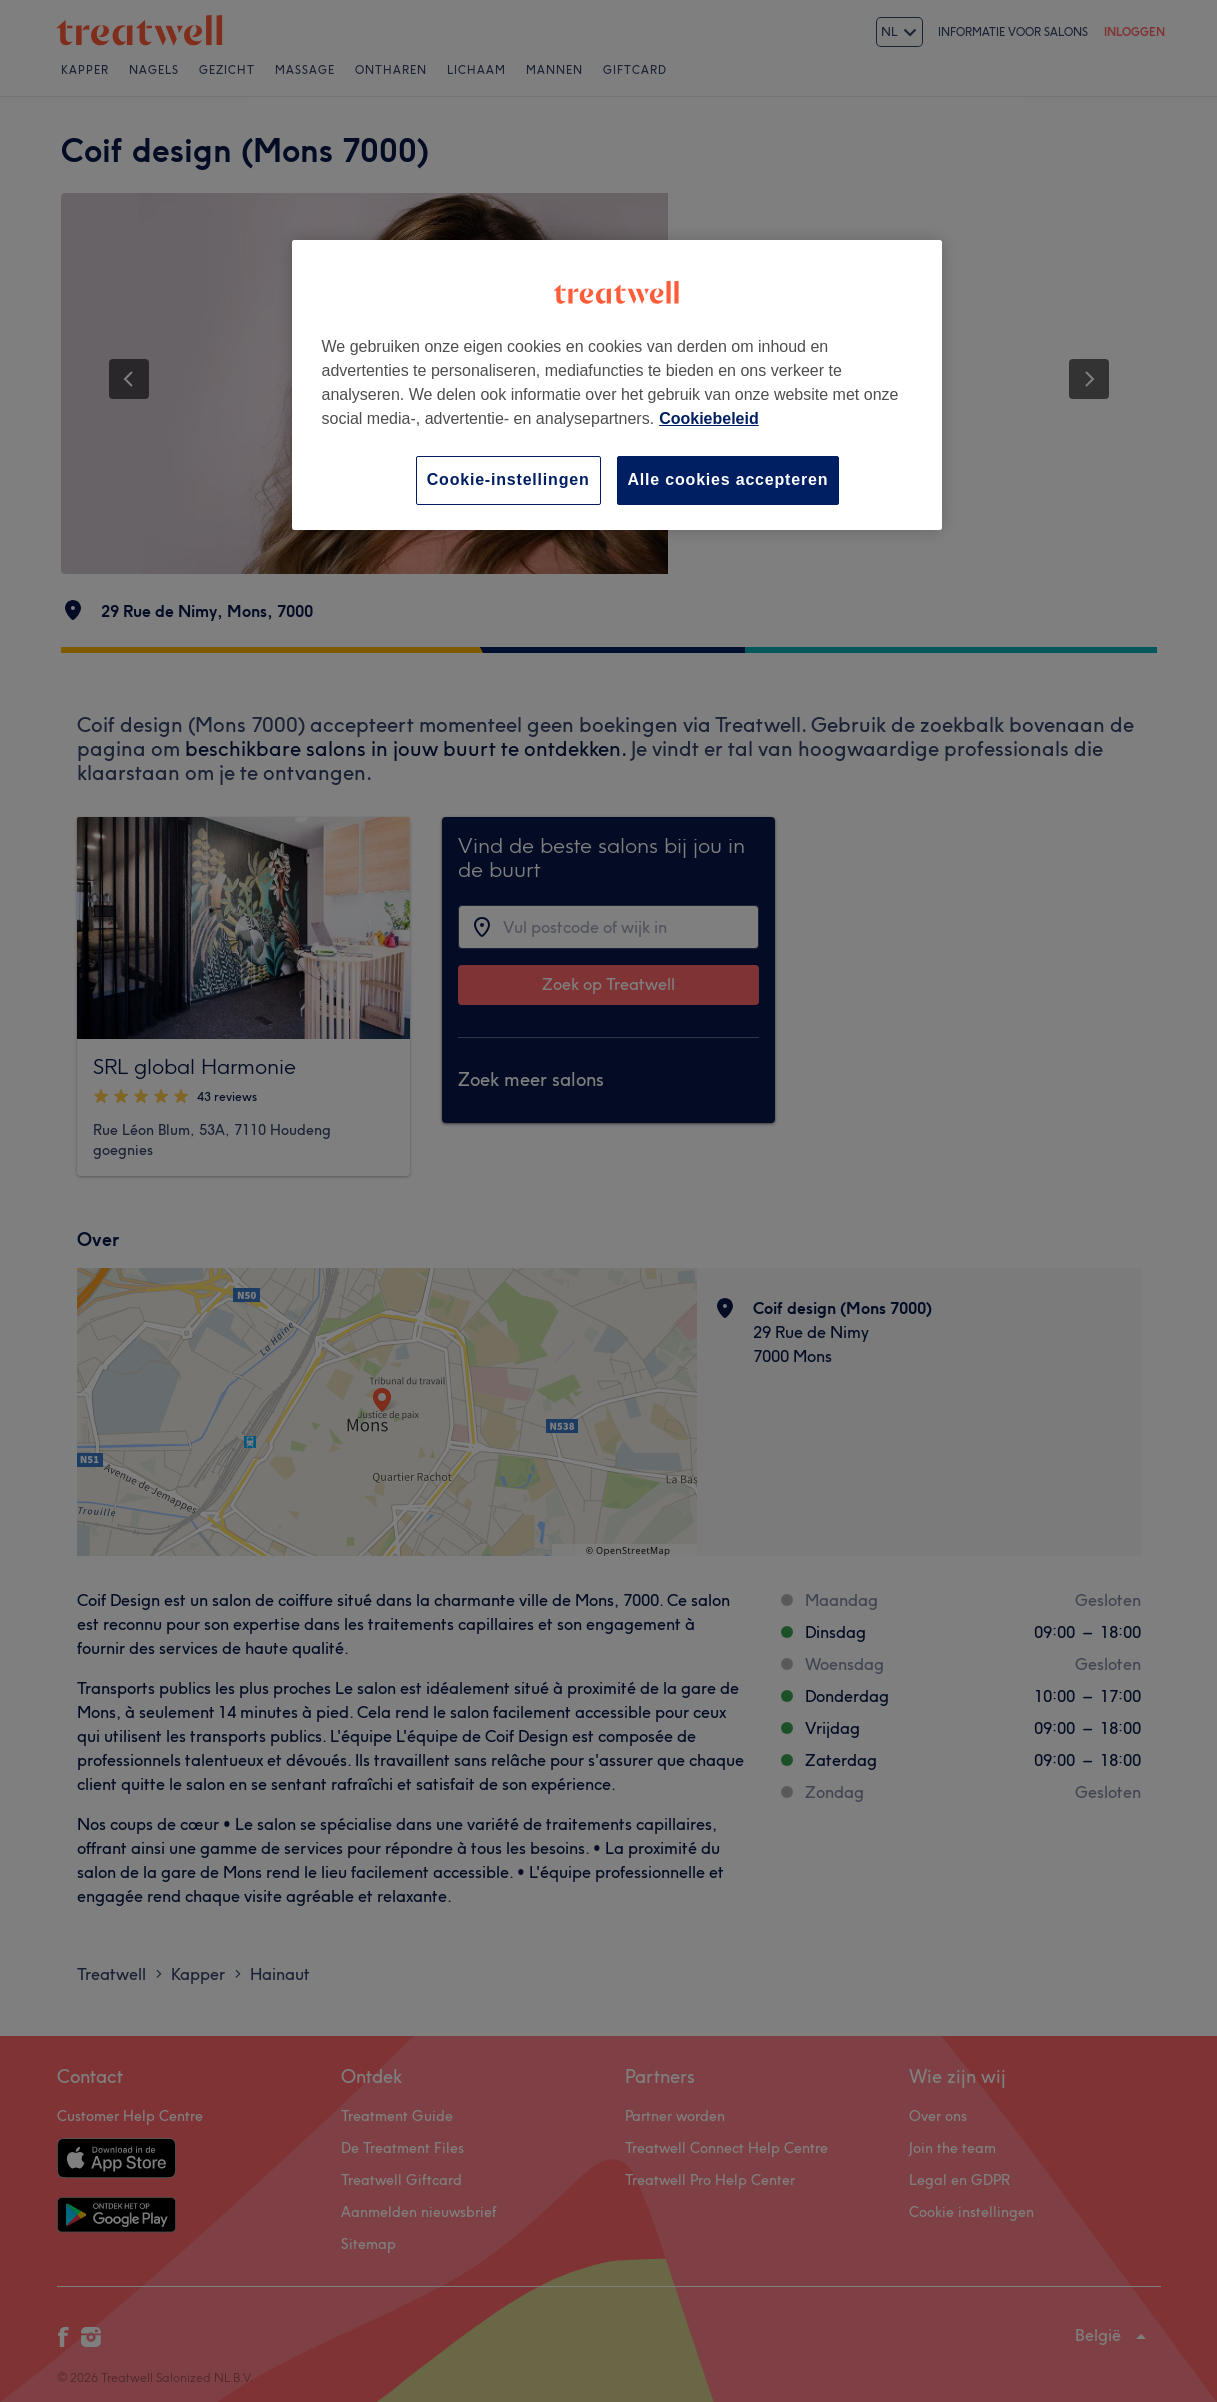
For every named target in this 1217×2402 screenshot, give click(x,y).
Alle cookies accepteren (728, 479)
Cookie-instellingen (508, 479)
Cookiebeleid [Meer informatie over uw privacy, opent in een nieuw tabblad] (709, 418)
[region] (617, 384)
